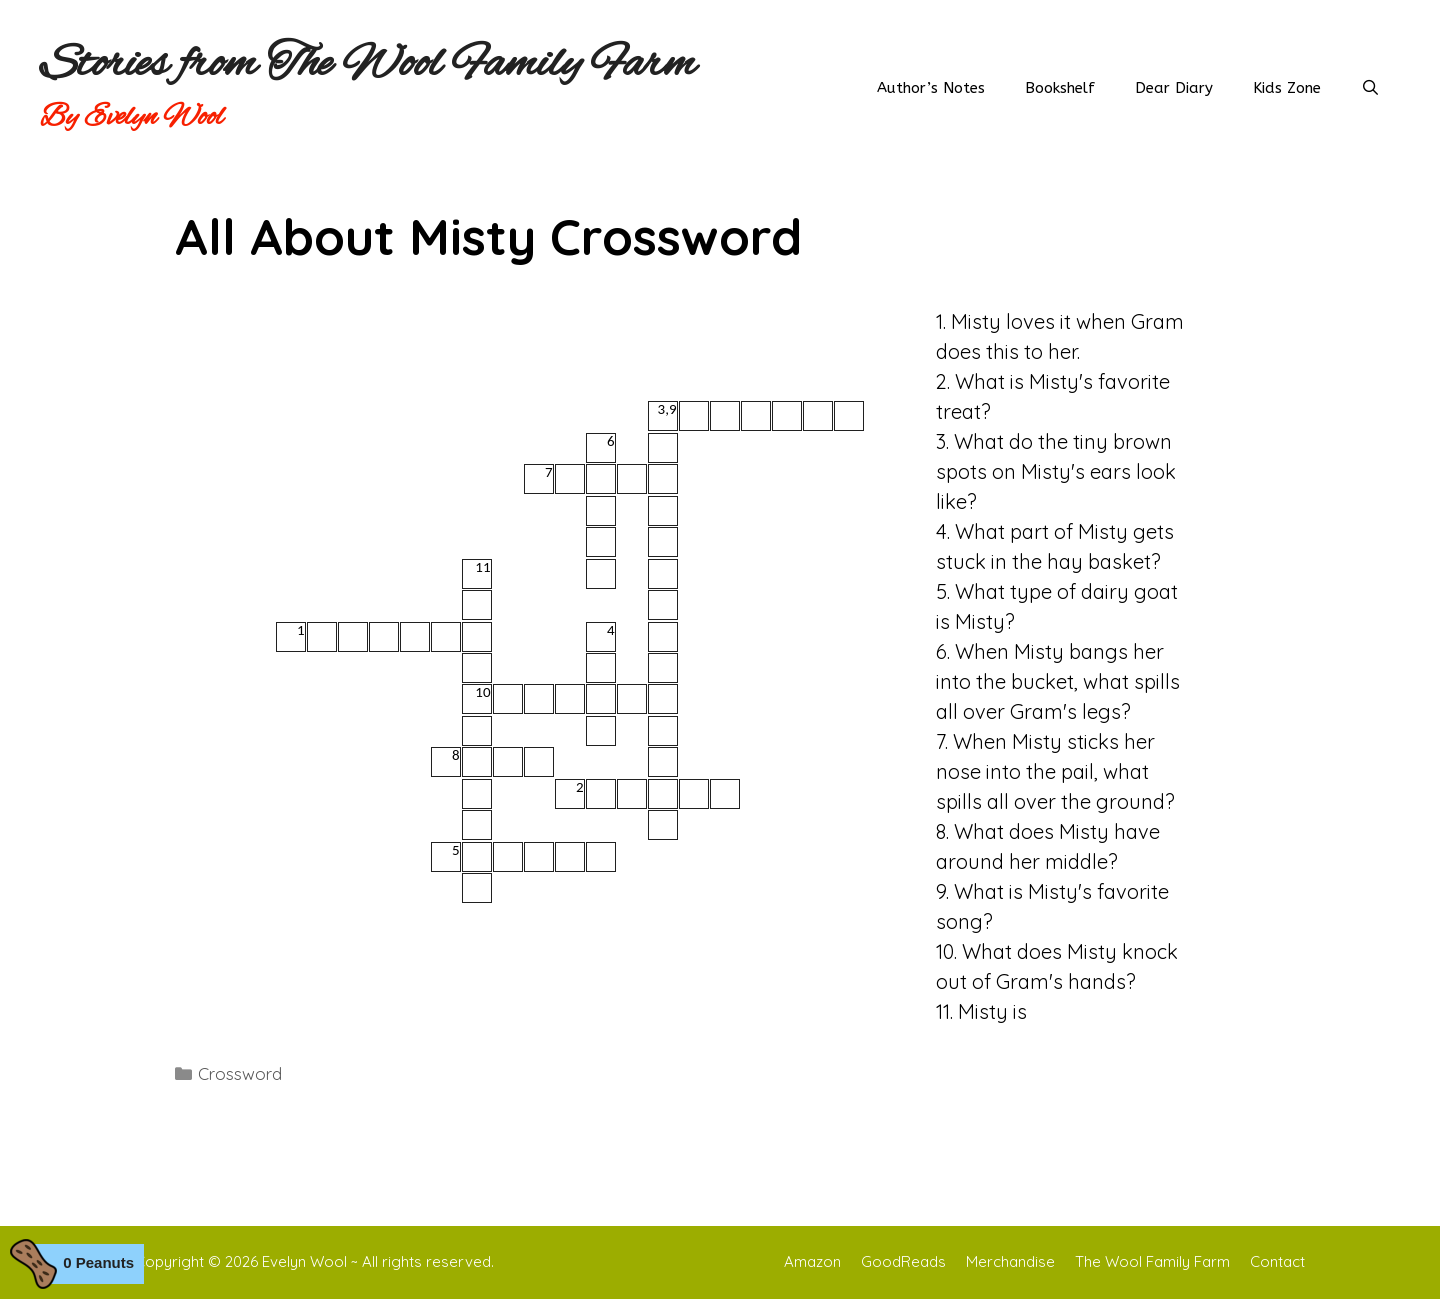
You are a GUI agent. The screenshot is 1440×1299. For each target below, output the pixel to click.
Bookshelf (1060, 88)
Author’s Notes (931, 88)
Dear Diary (1174, 88)
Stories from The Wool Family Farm (368, 65)
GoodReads (903, 1261)
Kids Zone (1287, 88)
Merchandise (1010, 1261)
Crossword (240, 1073)
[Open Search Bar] (1370, 88)
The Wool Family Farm (1152, 1261)
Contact (1277, 1261)
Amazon (812, 1261)
